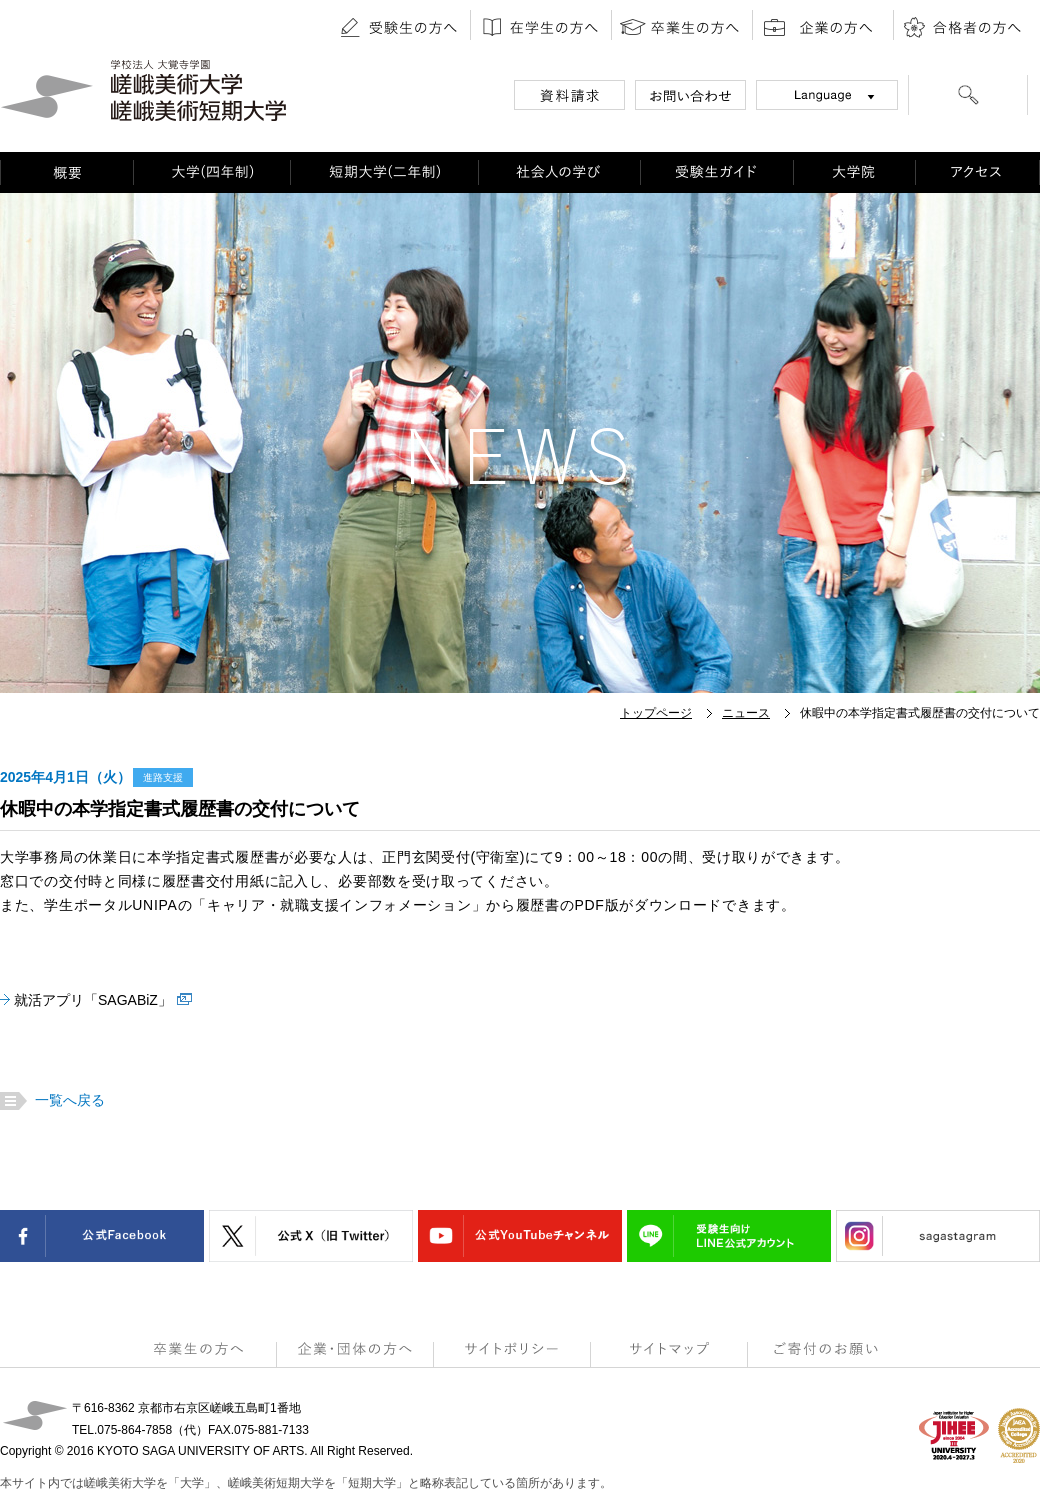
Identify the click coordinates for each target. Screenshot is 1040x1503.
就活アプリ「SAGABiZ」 (93, 1000)
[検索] (968, 98)
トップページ (656, 713)
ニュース (746, 713)
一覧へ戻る (67, 1100)
